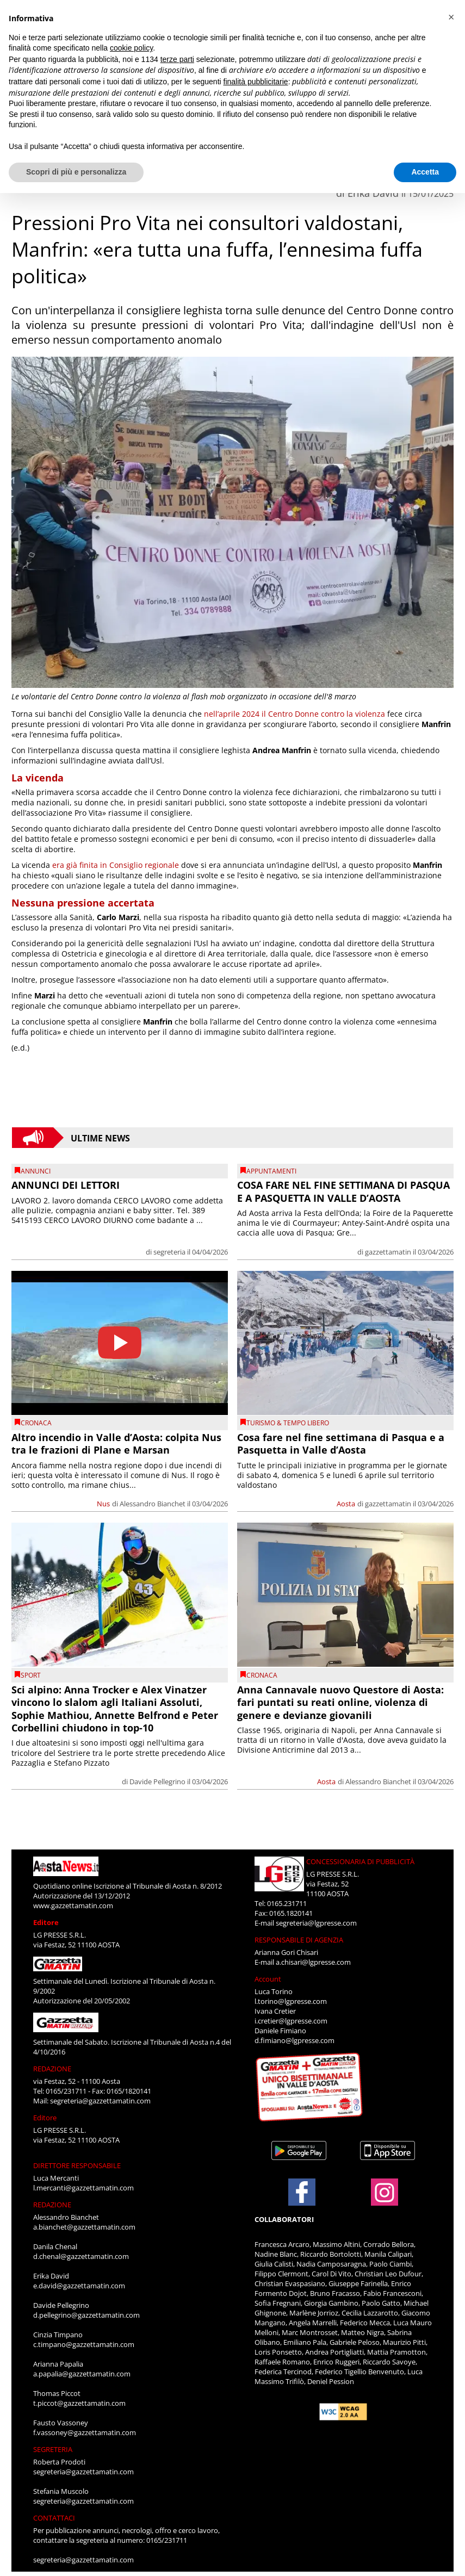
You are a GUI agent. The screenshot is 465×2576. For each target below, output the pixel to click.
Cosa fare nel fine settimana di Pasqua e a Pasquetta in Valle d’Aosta (340, 1443)
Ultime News (100, 1138)
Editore (46, 1922)
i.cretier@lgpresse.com (291, 2021)
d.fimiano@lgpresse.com (294, 2040)
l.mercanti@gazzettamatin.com (83, 2188)
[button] (451, 17)
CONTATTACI (54, 2518)
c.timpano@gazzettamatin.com (83, 2344)
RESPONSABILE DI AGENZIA (299, 1940)
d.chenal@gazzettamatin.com (81, 2256)
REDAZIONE (52, 2069)
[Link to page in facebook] (302, 2192)
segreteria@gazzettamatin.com (100, 2101)
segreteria (169, 1252)
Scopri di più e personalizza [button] (76, 171)
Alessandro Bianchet (152, 1504)
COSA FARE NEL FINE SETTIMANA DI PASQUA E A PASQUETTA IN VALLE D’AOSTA (343, 1191)
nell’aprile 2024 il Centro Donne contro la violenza (294, 714)
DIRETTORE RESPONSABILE (77, 2165)
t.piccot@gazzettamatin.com (79, 2403)
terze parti (177, 59)
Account (268, 1979)
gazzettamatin (388, 1252)
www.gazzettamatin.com (73, 1905)
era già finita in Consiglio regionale (115, 865)
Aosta (346, 1504)
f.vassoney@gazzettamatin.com (84, 2432)
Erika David (373, 193)
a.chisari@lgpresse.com (313, 1962)
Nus (103, 1504)
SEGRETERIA (52, 2449)
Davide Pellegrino (157, 1781)
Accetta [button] (425, 171)
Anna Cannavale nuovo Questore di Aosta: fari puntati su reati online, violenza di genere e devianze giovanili (340, 1702)
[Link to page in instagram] (384, 2200)
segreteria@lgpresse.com (316, 1923)
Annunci (36, 1171)
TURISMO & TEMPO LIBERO (287, 1422)
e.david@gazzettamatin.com (79, 2286)
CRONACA (36, 1422)
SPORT (31, 1675)
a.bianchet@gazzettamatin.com (84, 2227)
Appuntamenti (271, 1171)
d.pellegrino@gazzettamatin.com (86, 2315)
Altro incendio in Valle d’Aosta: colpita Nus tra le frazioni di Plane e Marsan (116, 1443)
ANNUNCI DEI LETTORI (65, 1184)
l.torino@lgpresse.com (291, 2001)
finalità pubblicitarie (256, 81)
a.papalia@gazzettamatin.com (82, 2374)
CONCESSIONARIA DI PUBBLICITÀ (360, 1861)
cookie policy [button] (131, 48)
